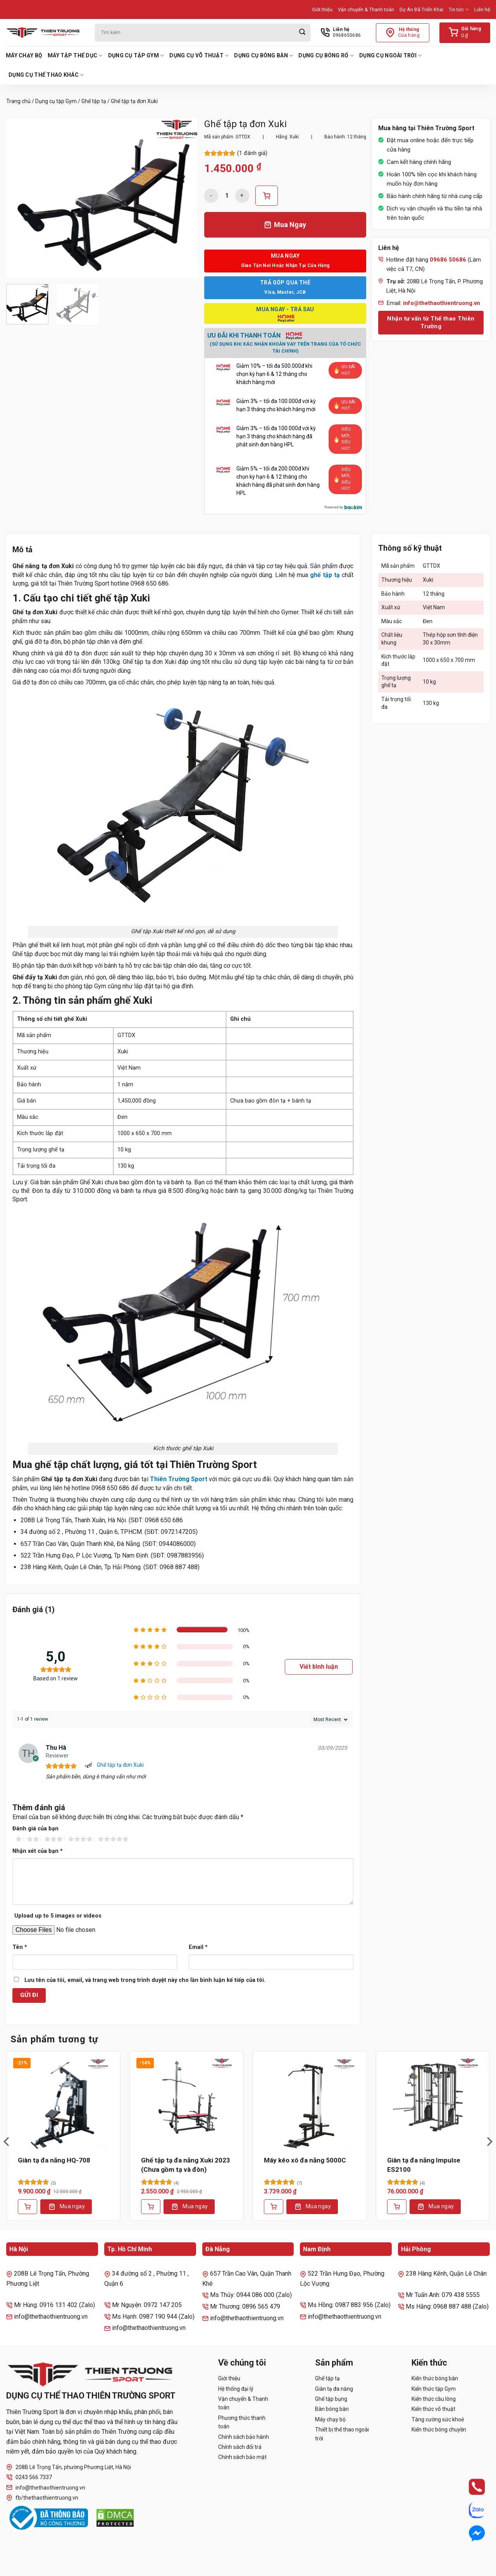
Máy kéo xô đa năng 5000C (305, 2160)
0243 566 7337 (29, 2477)
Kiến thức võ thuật (433, 2409)
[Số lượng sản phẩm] (227, 196)
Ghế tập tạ (93, 101)
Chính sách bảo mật (242, 2457)
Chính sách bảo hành (243, 2437)
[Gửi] (302, 32)
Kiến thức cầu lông (434, 2399)
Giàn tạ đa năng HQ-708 (54, 2160)
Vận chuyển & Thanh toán (366, 9)
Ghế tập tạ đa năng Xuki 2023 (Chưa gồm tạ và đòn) (185, 2164)
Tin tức (459, 9)
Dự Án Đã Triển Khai (421, 9)
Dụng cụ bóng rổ (326, 55)
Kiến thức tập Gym (434, 2389)
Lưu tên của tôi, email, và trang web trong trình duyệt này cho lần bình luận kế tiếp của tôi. (144, 1980)
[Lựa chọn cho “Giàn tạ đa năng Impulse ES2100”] (396, 2206)
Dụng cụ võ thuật (199, 55)
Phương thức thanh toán (241, 2422)
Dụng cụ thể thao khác (46, 75)
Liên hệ (482, 9)
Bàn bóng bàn (332, 2409)
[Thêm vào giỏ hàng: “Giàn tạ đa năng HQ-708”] (27, 2206)
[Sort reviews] (329, 1719)
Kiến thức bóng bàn (435, 2378)
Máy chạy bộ (24, 55)
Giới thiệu (322, 9)
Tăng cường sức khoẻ (438, 2419)
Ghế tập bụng (331, 2399)
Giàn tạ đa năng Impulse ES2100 (423, 2164)
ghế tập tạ (325, 575)
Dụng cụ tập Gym (136, 55)
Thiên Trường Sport (178, 1479)
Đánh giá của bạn (35, 1828)
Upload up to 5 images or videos (58, 1916)
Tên (19, 1947)
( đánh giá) (252, 153)
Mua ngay (72, 2206)
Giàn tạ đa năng (334, 2389)
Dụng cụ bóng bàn (263, 55)
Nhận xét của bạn (37, 1851)
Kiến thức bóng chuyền (439, 2429)
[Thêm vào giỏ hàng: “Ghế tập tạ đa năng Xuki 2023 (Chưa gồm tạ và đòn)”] (150, 2206)
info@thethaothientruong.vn (45, 2487)
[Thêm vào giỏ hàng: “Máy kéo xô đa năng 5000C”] (273, 2206)
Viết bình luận (319, 1666)
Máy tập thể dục (75, 55)
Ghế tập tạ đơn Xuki (120, 1765)
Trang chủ (18, 101)
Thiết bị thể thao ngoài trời (342, 2433)
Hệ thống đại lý (235, 2389)
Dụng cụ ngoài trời (390, 55)
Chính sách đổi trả (240, 2447)
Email (198, 1947)
